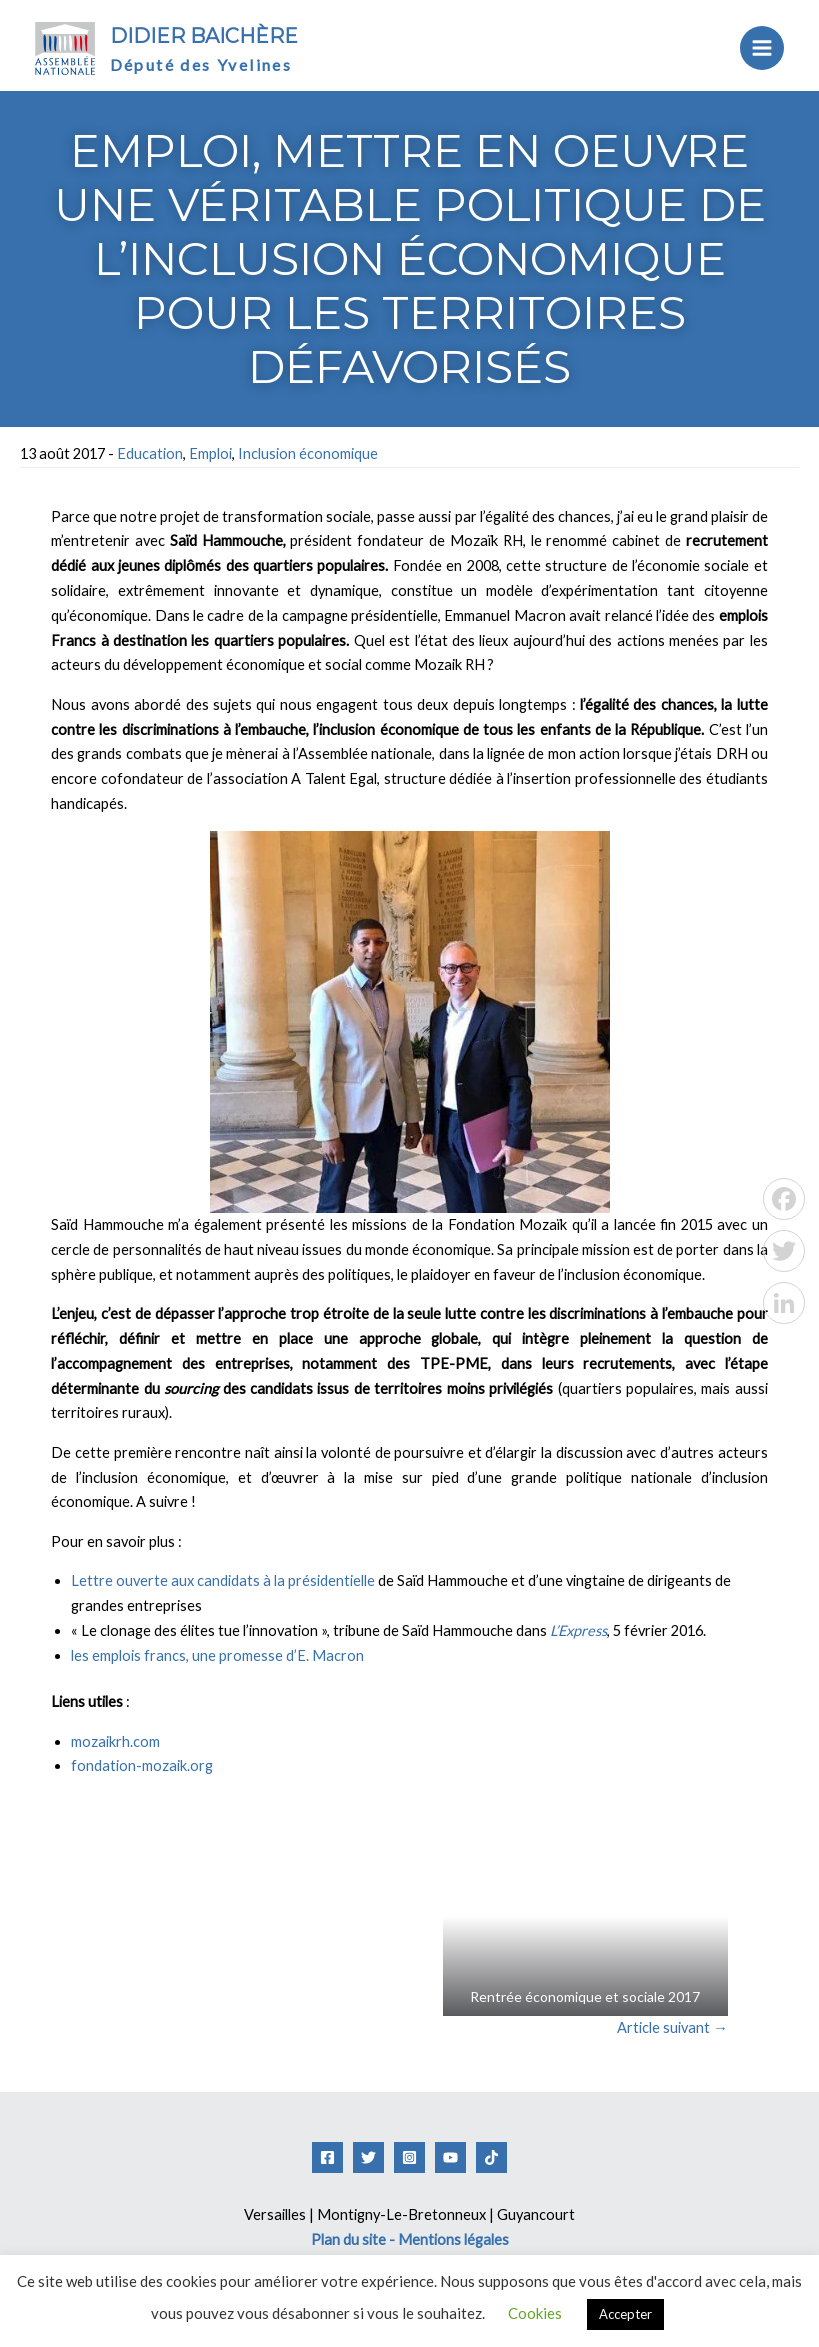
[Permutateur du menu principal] (762, 48)
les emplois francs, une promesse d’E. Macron (217, 1655)
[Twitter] (368, 2157)
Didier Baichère (204, 36)
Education (150, 453)
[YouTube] (450, 2157)
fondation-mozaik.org (142, 1765)
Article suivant (672, 2027)
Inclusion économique (308, 453)
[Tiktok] (491, 2157)
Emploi (210, 453)
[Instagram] (409, 2157)
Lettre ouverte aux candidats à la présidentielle (223, 1580)
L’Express (578, 1630)
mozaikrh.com (115, 1741)
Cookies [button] (535, 2313)
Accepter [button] (625, 2314)
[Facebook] (327, 2157)
